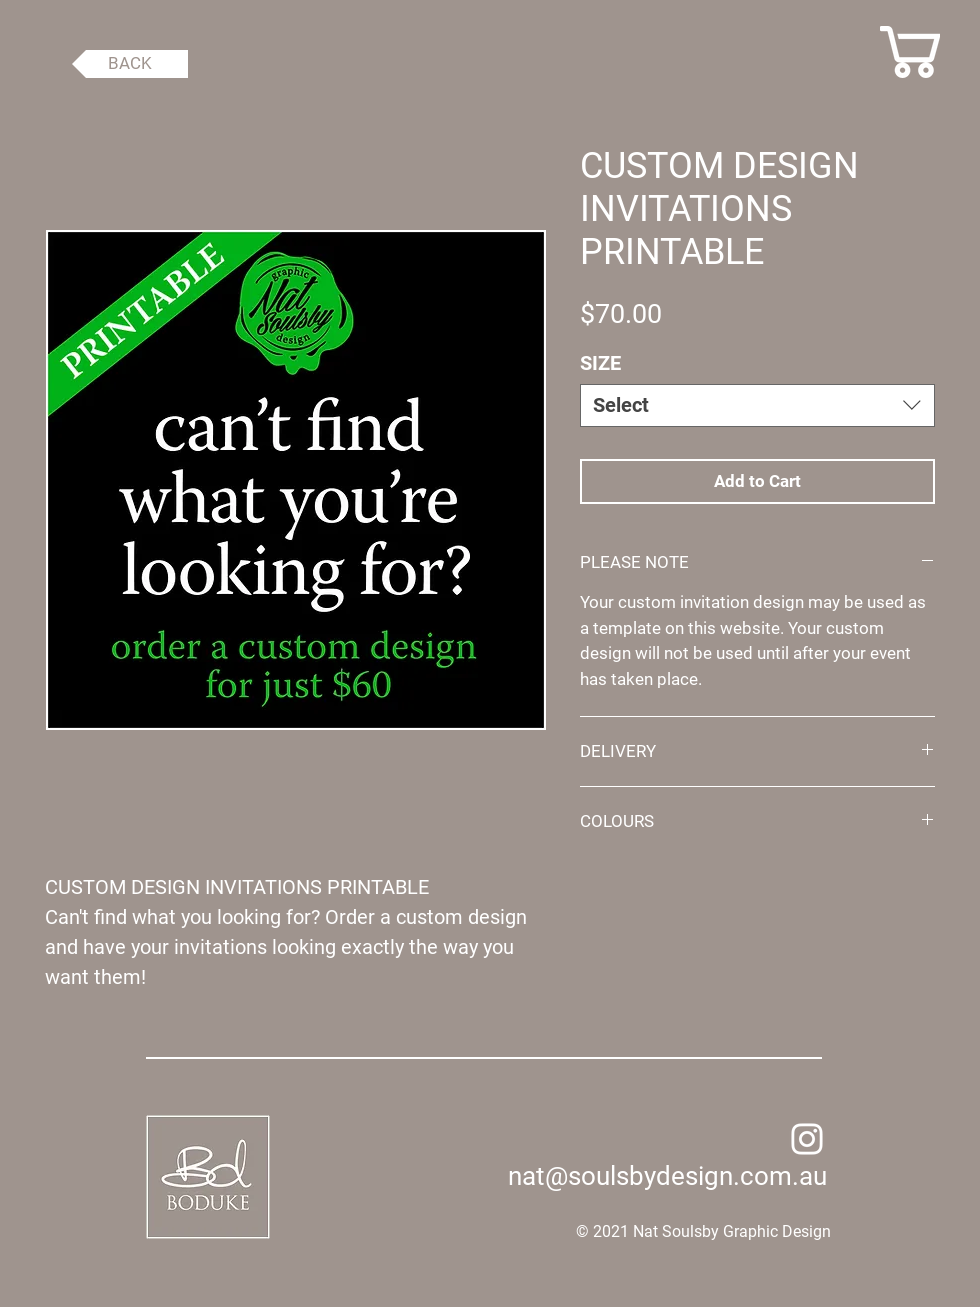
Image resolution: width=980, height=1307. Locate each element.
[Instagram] (807, 1139)
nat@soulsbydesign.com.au (667, 1176)
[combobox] (757, 405)
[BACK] (130, 64)
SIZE (600, 363)
